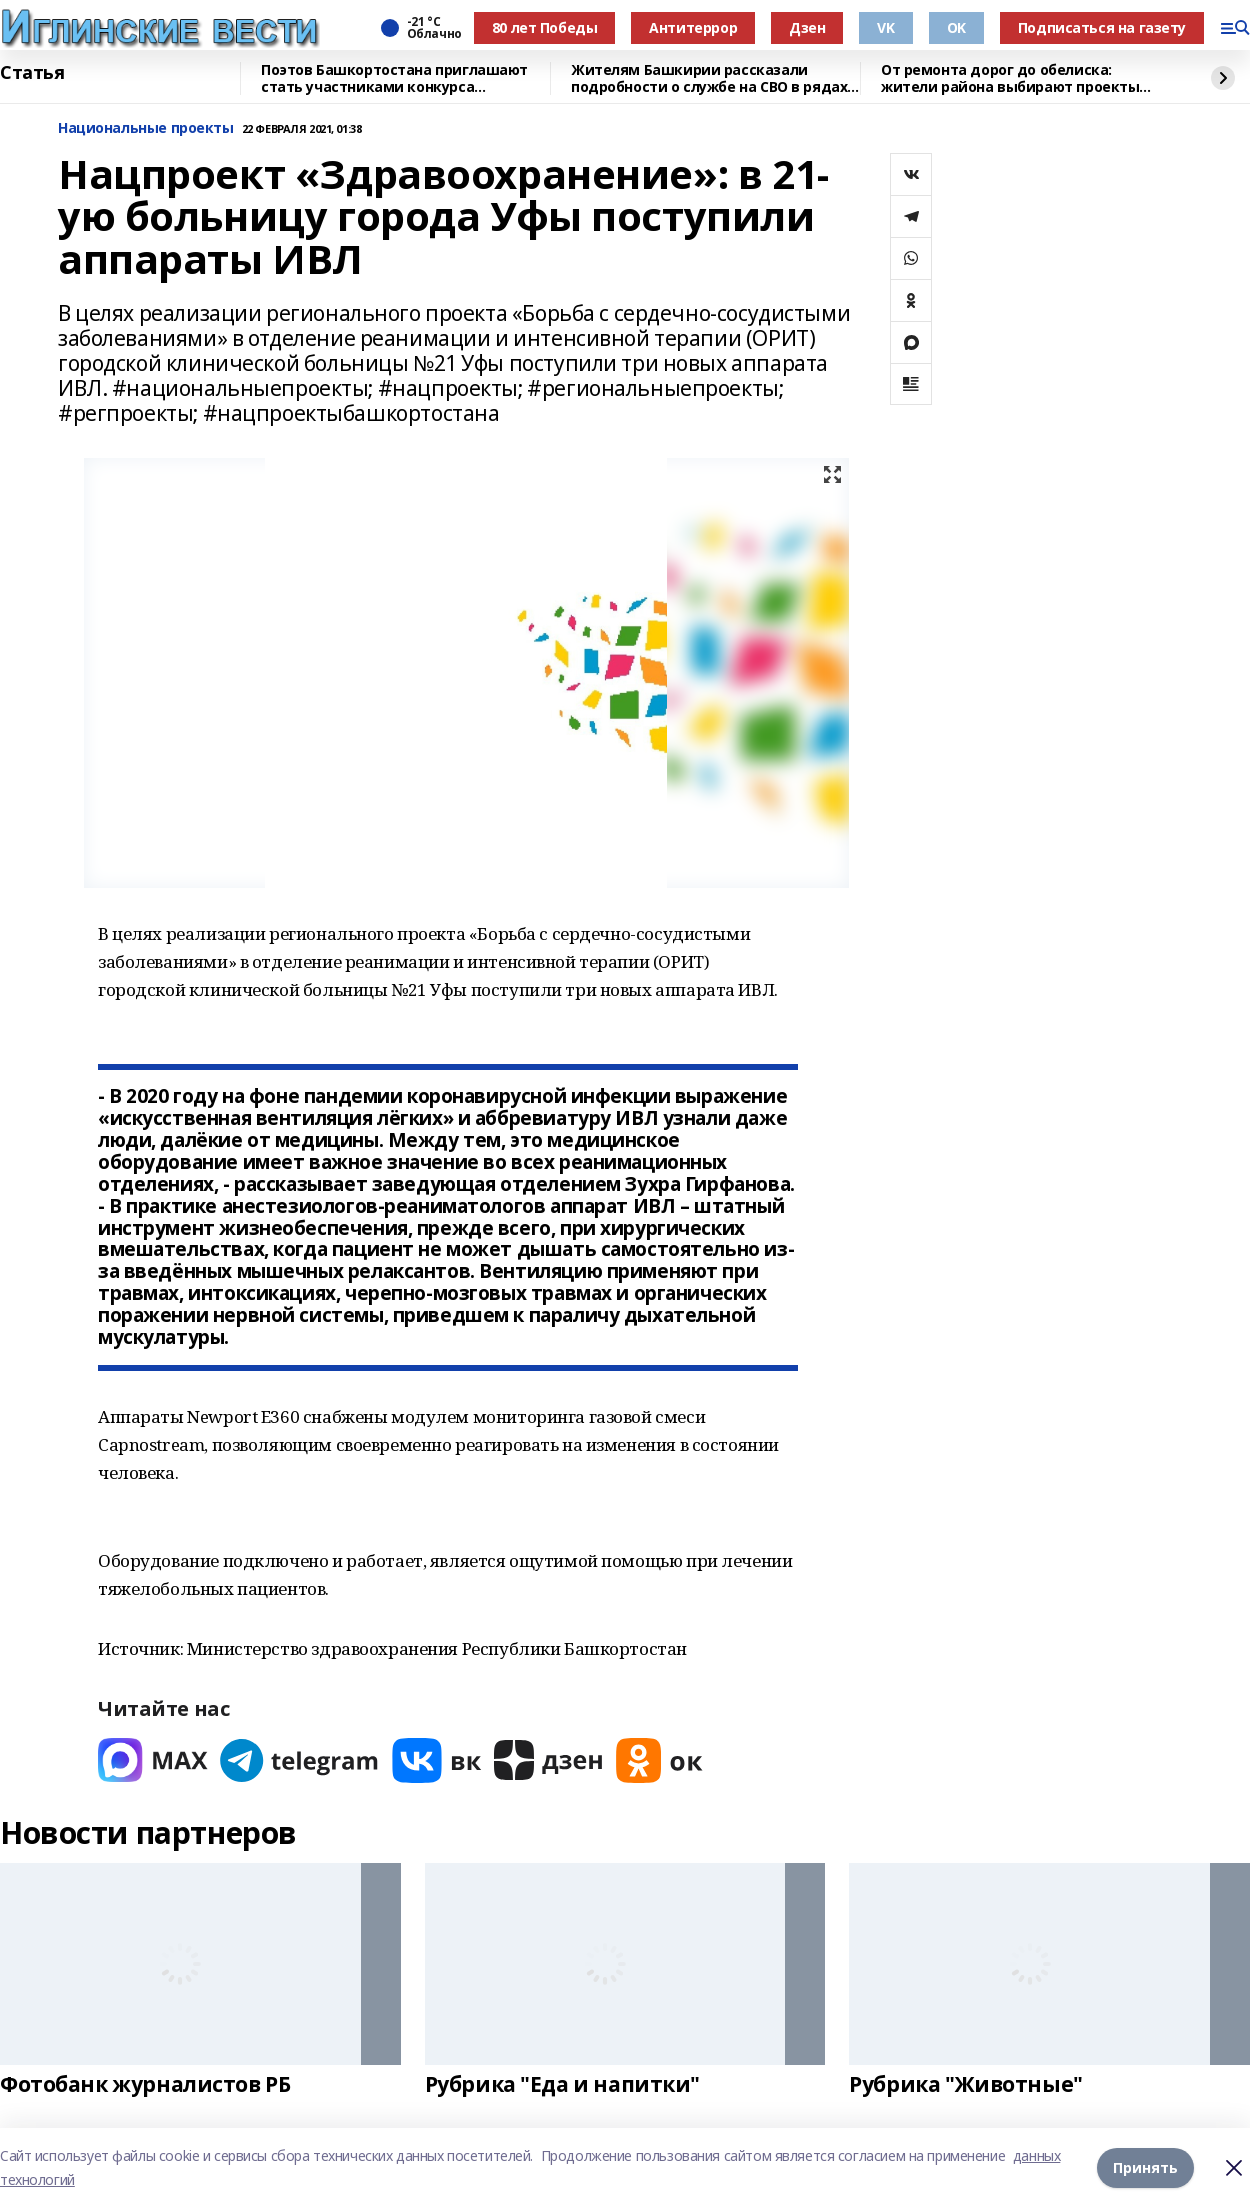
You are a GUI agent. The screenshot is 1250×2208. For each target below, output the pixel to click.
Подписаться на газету (1102, 27)
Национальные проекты (146, 128)
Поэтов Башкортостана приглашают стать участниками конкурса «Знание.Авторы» (394, 78)
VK (885, 27)
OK (956, 27)
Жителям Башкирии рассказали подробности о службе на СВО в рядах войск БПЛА (709, 78)
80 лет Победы (545, 27)
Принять (1145, 2167)
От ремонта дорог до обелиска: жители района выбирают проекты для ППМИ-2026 (1010, 78)
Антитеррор (693, 27)
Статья (32, 73)
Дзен (807, 27)
